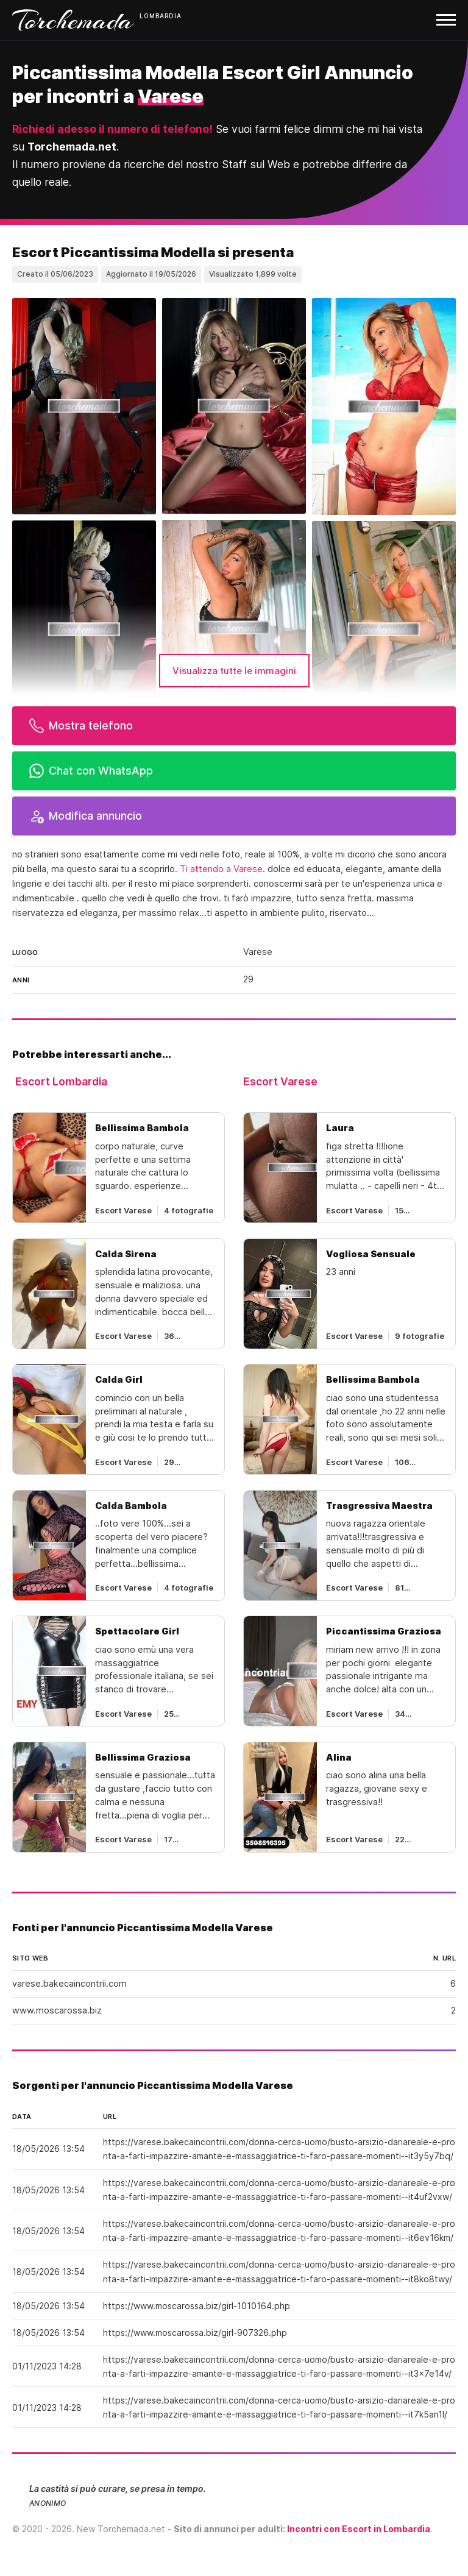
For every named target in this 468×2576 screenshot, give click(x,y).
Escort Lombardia (61, 1081)
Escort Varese (280, 1081)
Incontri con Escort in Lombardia (358, 2529)
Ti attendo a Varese (221, 869)
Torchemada (73, 20)
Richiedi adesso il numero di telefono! (112, 128)
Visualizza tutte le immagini (234, 670)
